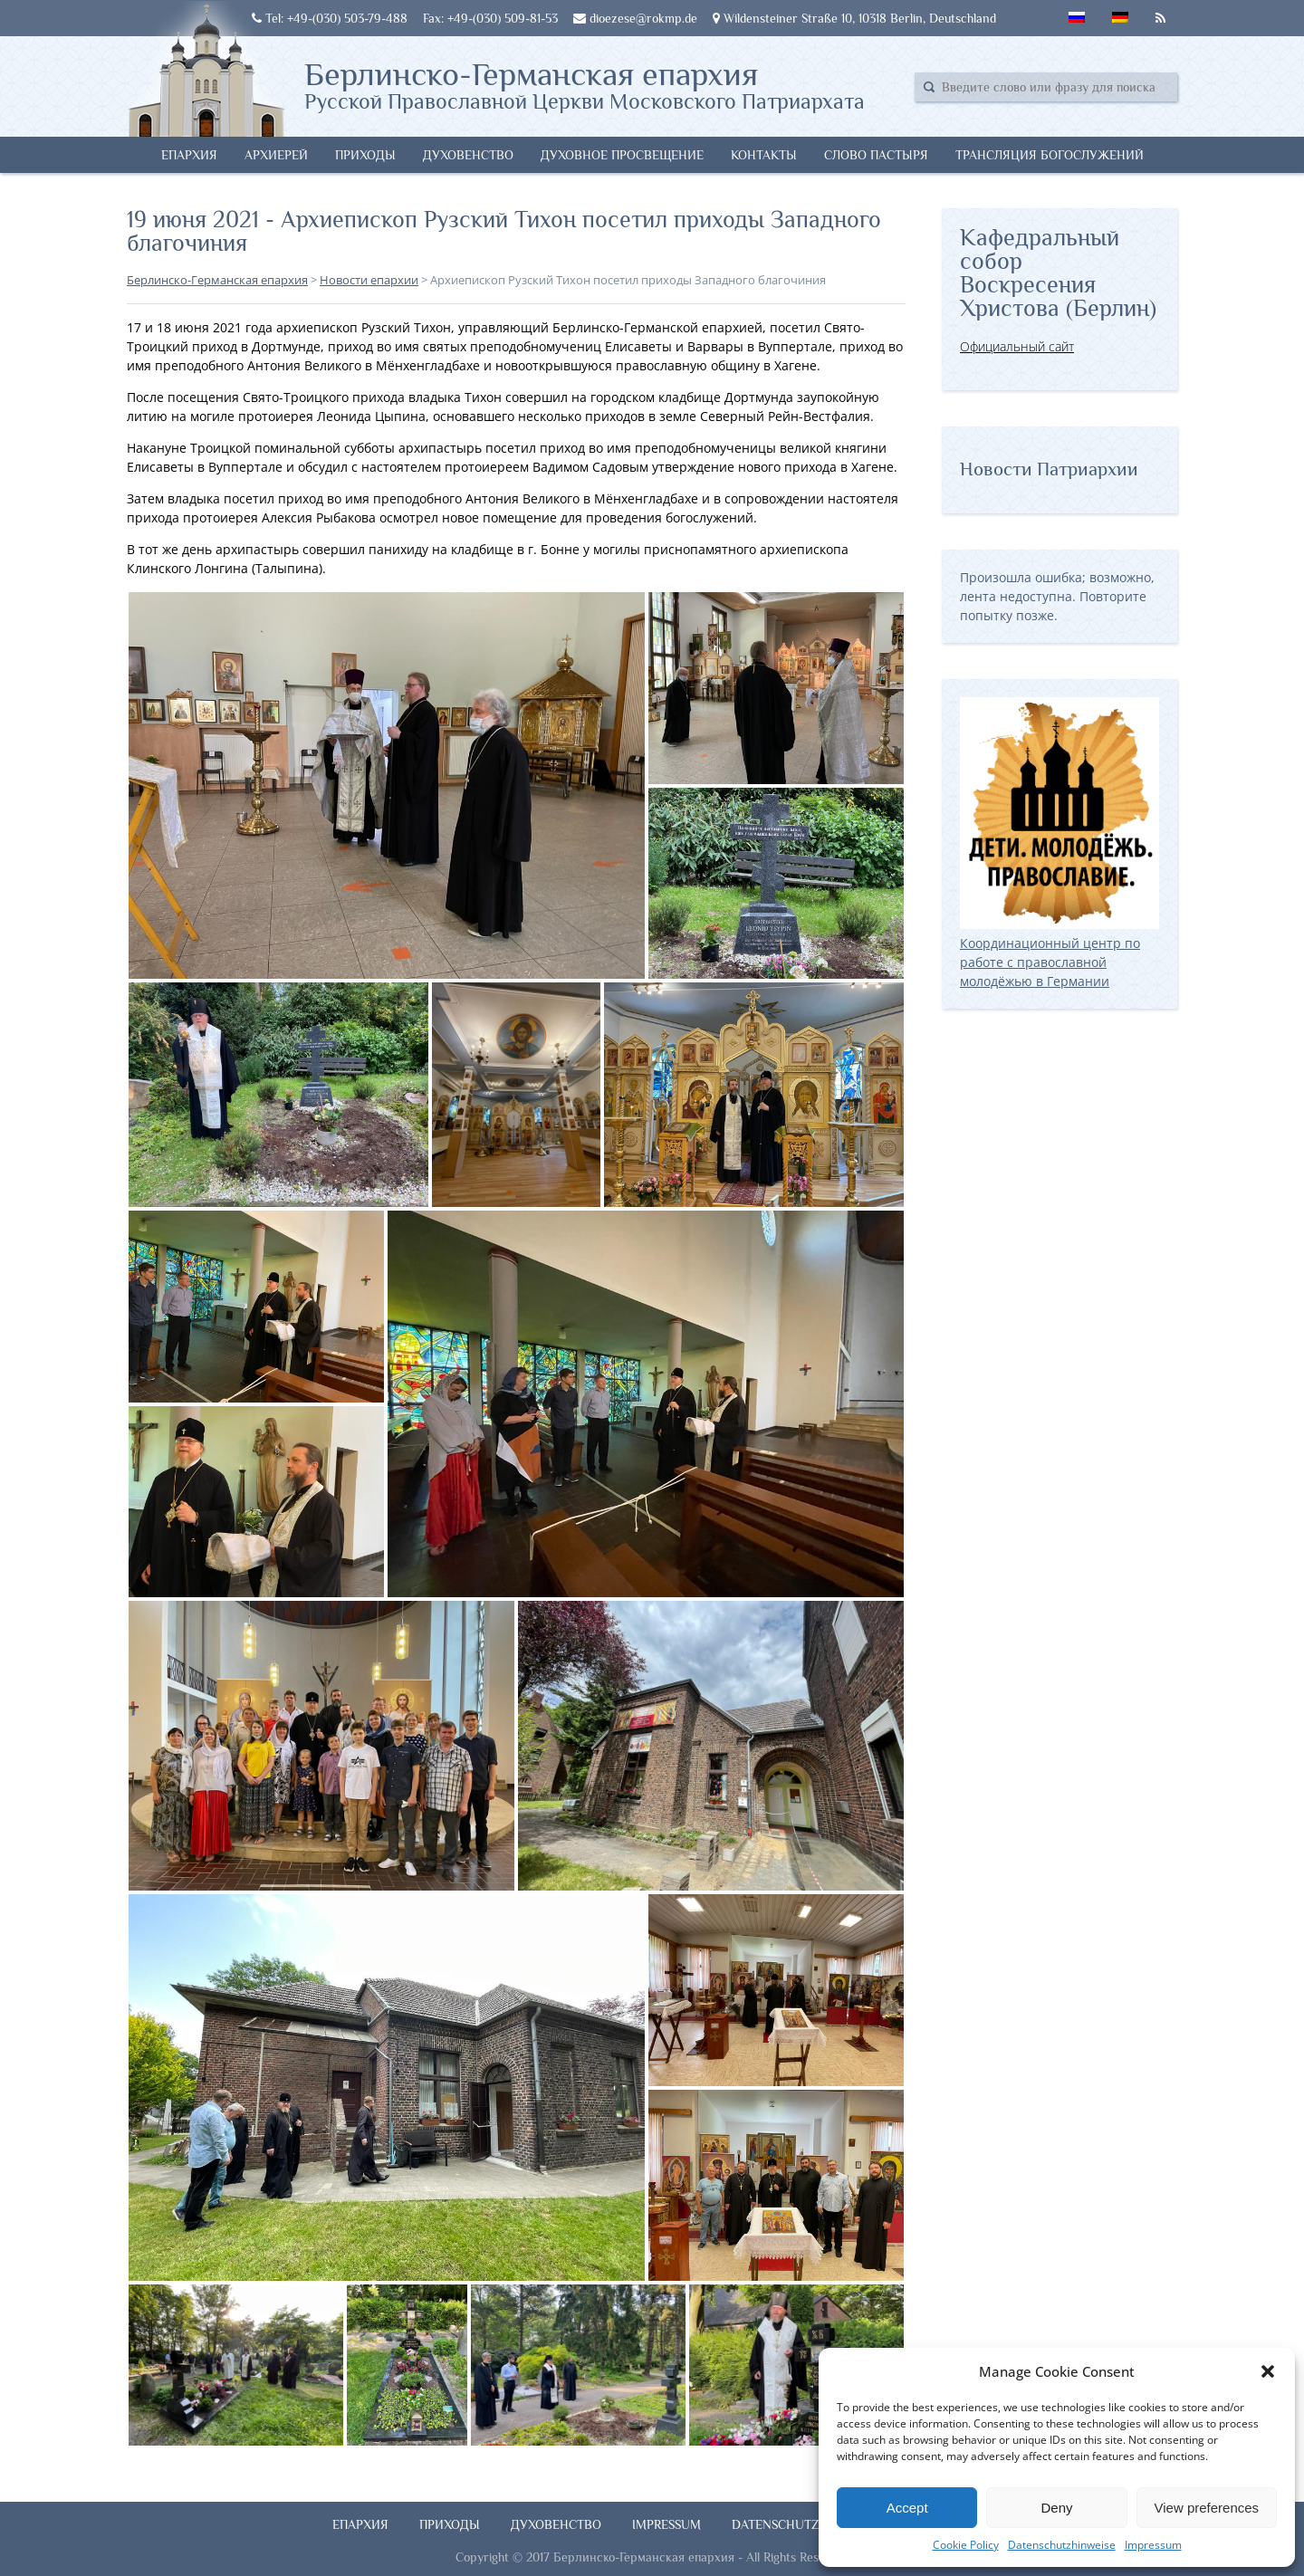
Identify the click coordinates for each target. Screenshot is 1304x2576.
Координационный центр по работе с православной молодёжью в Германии (1059, 952)
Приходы (365, 155)
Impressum (1153, 2544)
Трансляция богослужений (1049, 155)
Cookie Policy (966, 2544)
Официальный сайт (1017, 346)
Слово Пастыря (876, 155)
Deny (1056, 2507)
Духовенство (468, 155)
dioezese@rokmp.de (635, 18)
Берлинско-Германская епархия (584, 84)
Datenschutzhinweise (1062, 2544)
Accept (907, 2507)
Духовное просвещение (622, 155)
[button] (1268, 2371)
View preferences (1207, 2507)
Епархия (189, 155)
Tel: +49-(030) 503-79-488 (330, 18)
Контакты (764, 155)
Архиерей (276, 155)
